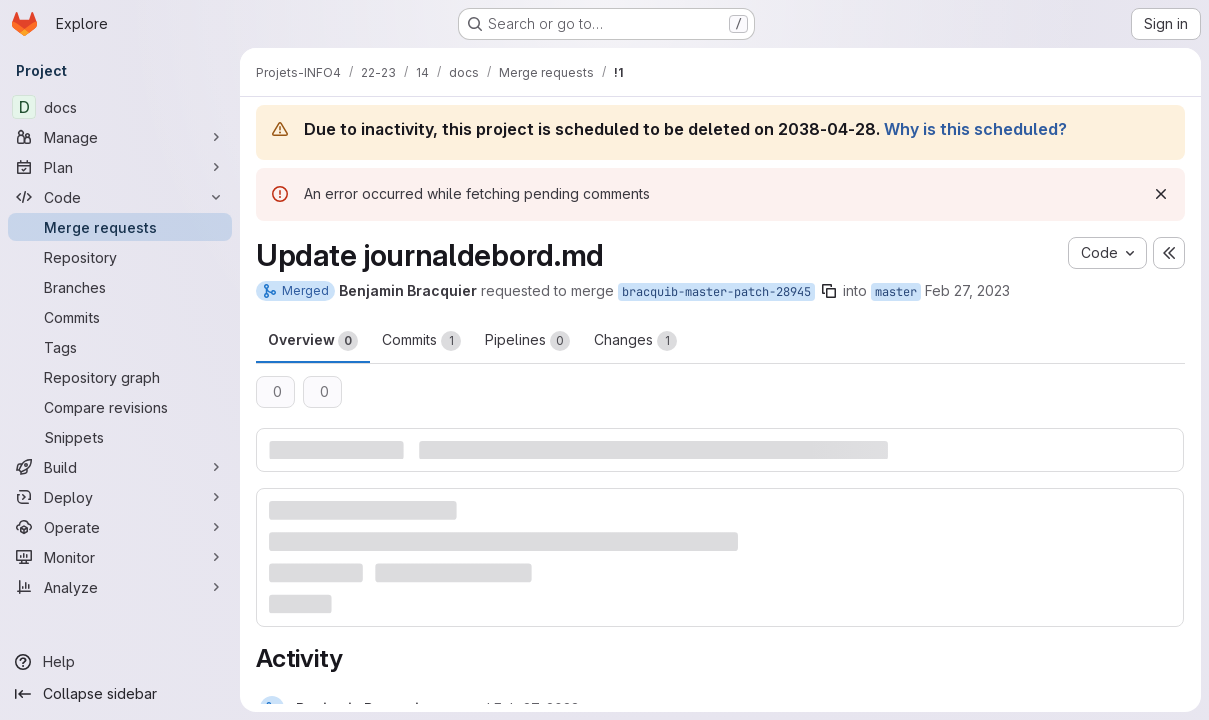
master (896, 292)
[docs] (120, 107)
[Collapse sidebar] (120, 694)
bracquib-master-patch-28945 (716, 292)
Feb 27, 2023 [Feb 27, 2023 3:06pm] (967, 290)
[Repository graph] (120, 377)
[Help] (120, 662)
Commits (421, 341)
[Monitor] (120, 557)
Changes (635, 341)
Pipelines (527, 341)
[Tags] (120, 347)
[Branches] (120, 287)
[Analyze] (120, 587)
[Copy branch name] (829, 291)
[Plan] (120, 167)
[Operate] (120, 527)
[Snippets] (120, 437)
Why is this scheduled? (975, 129)
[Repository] (120, 257)
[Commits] (120, 317)
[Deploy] (120, 497)
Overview (313, 341)
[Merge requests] (120, 227)
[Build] (120, 467)
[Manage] (120, 137)
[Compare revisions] (120, 407)
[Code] (120, 197)
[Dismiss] (1161, 194)
